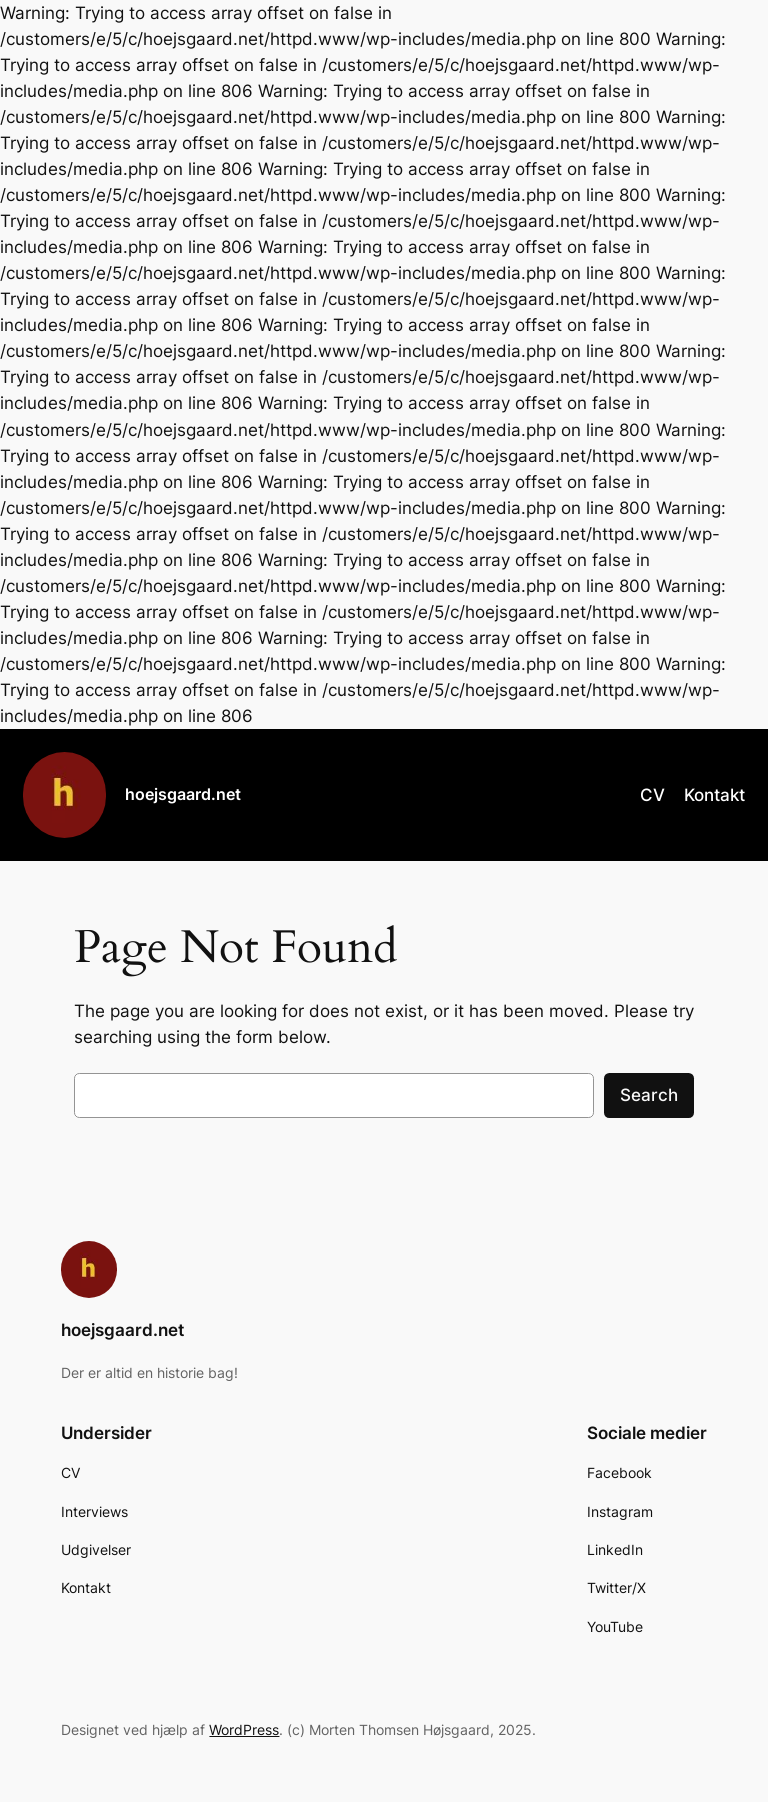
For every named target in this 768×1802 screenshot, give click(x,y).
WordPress (244, 1729)
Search (649, 1095)
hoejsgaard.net (183, 794)
